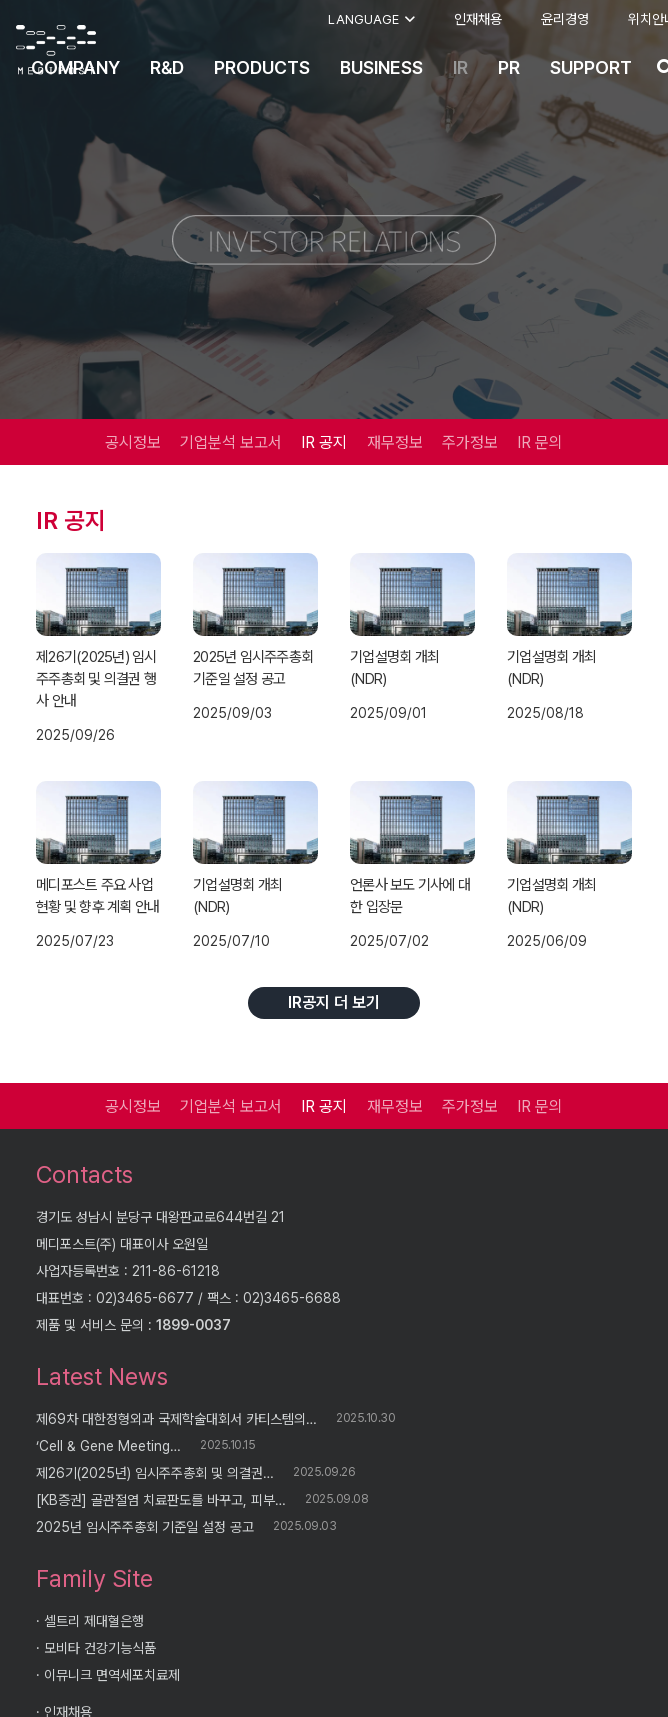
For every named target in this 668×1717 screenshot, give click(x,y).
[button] (371, 20)
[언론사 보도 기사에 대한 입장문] (412, 822)
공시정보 (133, 442)
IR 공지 (324, 442)
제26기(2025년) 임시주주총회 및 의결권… (155, 1473)
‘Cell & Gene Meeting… (108, 1446)
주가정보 (470, 442)
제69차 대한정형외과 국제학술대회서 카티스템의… (176, 1419)
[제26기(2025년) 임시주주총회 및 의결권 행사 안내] (98, 594)
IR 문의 (540, 442)
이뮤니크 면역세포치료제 (112, 1675)
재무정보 (395, 442)
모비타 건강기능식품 (100, 1648)
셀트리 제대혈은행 (94, 1621)
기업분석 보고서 (231, 442)
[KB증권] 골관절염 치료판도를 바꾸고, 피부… (161, 1500)
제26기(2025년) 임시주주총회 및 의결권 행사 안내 (96, 679)
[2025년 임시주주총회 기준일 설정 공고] (255, 594)
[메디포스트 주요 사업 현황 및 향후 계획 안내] (98, 822)
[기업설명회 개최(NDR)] (412, 594)
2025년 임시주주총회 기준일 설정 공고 (145, 1527)
